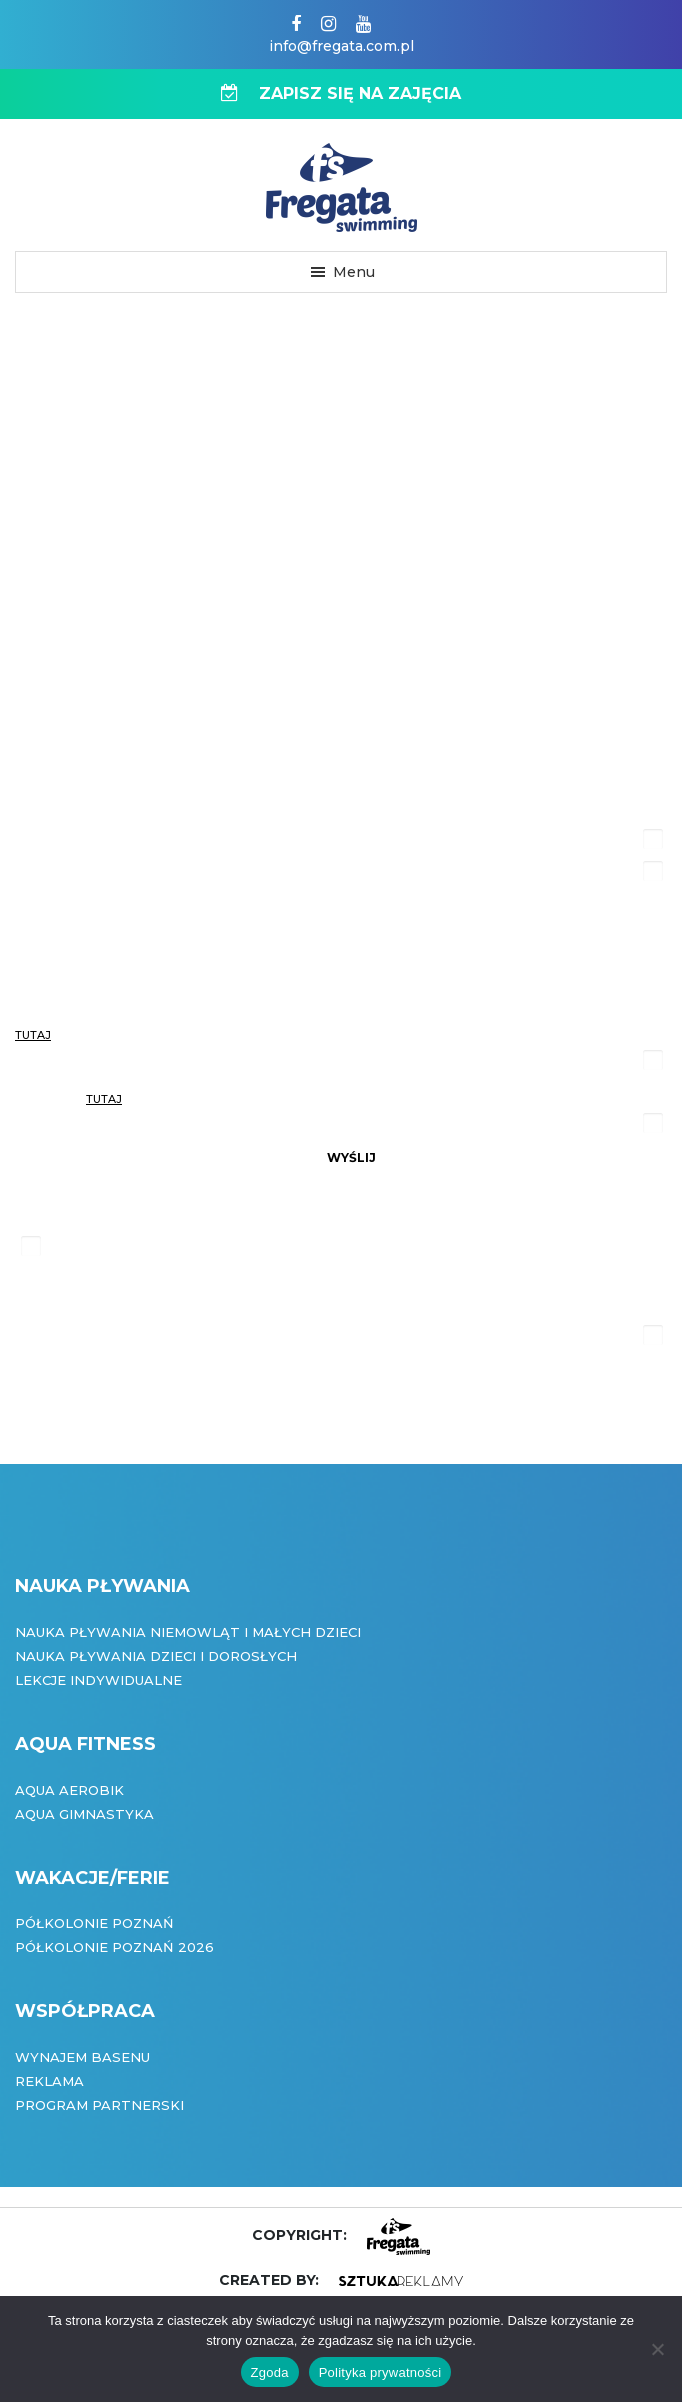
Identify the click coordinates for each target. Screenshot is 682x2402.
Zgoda (270, 2372)
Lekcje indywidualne (98, 1680)
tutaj (33, 1035)
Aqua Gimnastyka (84, 1814)
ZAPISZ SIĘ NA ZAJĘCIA (341, 93)
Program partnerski (99, 2105)
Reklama (49, 2081)
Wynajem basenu (82, 2057)
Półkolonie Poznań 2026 (114, 1947)
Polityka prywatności (380, 2372)
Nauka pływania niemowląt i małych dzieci (188, 1632)
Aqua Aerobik (69, 1790)
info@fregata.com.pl (341, 46)
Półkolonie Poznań (94, 1923)
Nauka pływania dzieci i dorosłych (156, 1656)
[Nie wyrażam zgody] (657, 2349)
